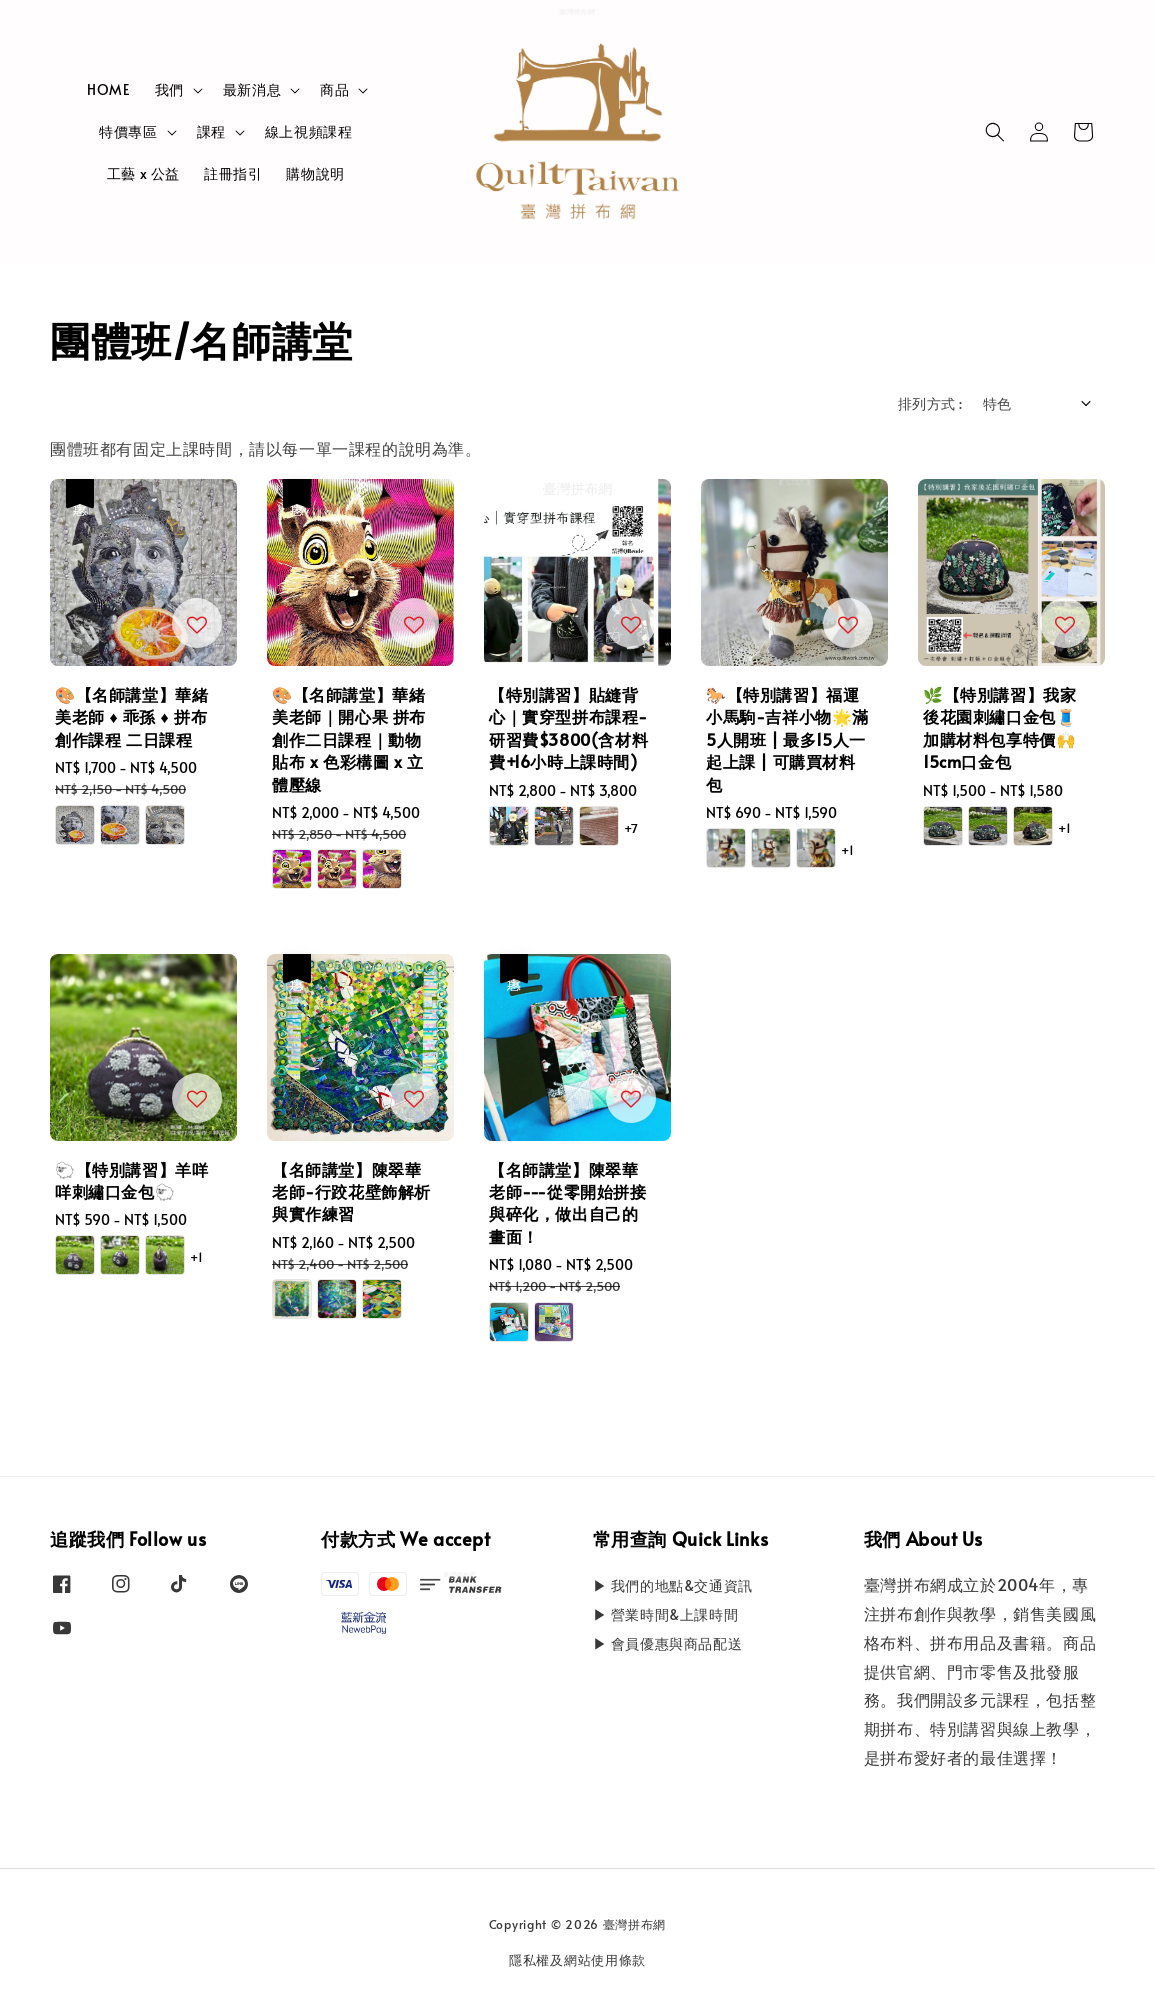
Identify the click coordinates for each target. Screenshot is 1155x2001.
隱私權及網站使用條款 (577, 1960)
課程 (211, 132)
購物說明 (315, 173)
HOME (108, 89)
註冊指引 (233, 173)
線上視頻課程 (309, 131)
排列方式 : (930, 403)
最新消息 (252, 90)
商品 (334, 90)
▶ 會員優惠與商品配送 (668, 1643)
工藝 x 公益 (143, 173)
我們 (169, 90)
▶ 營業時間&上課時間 (666, 1614)
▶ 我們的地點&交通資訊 (673, 1586)
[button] (995, 132)
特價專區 (128, 132)
